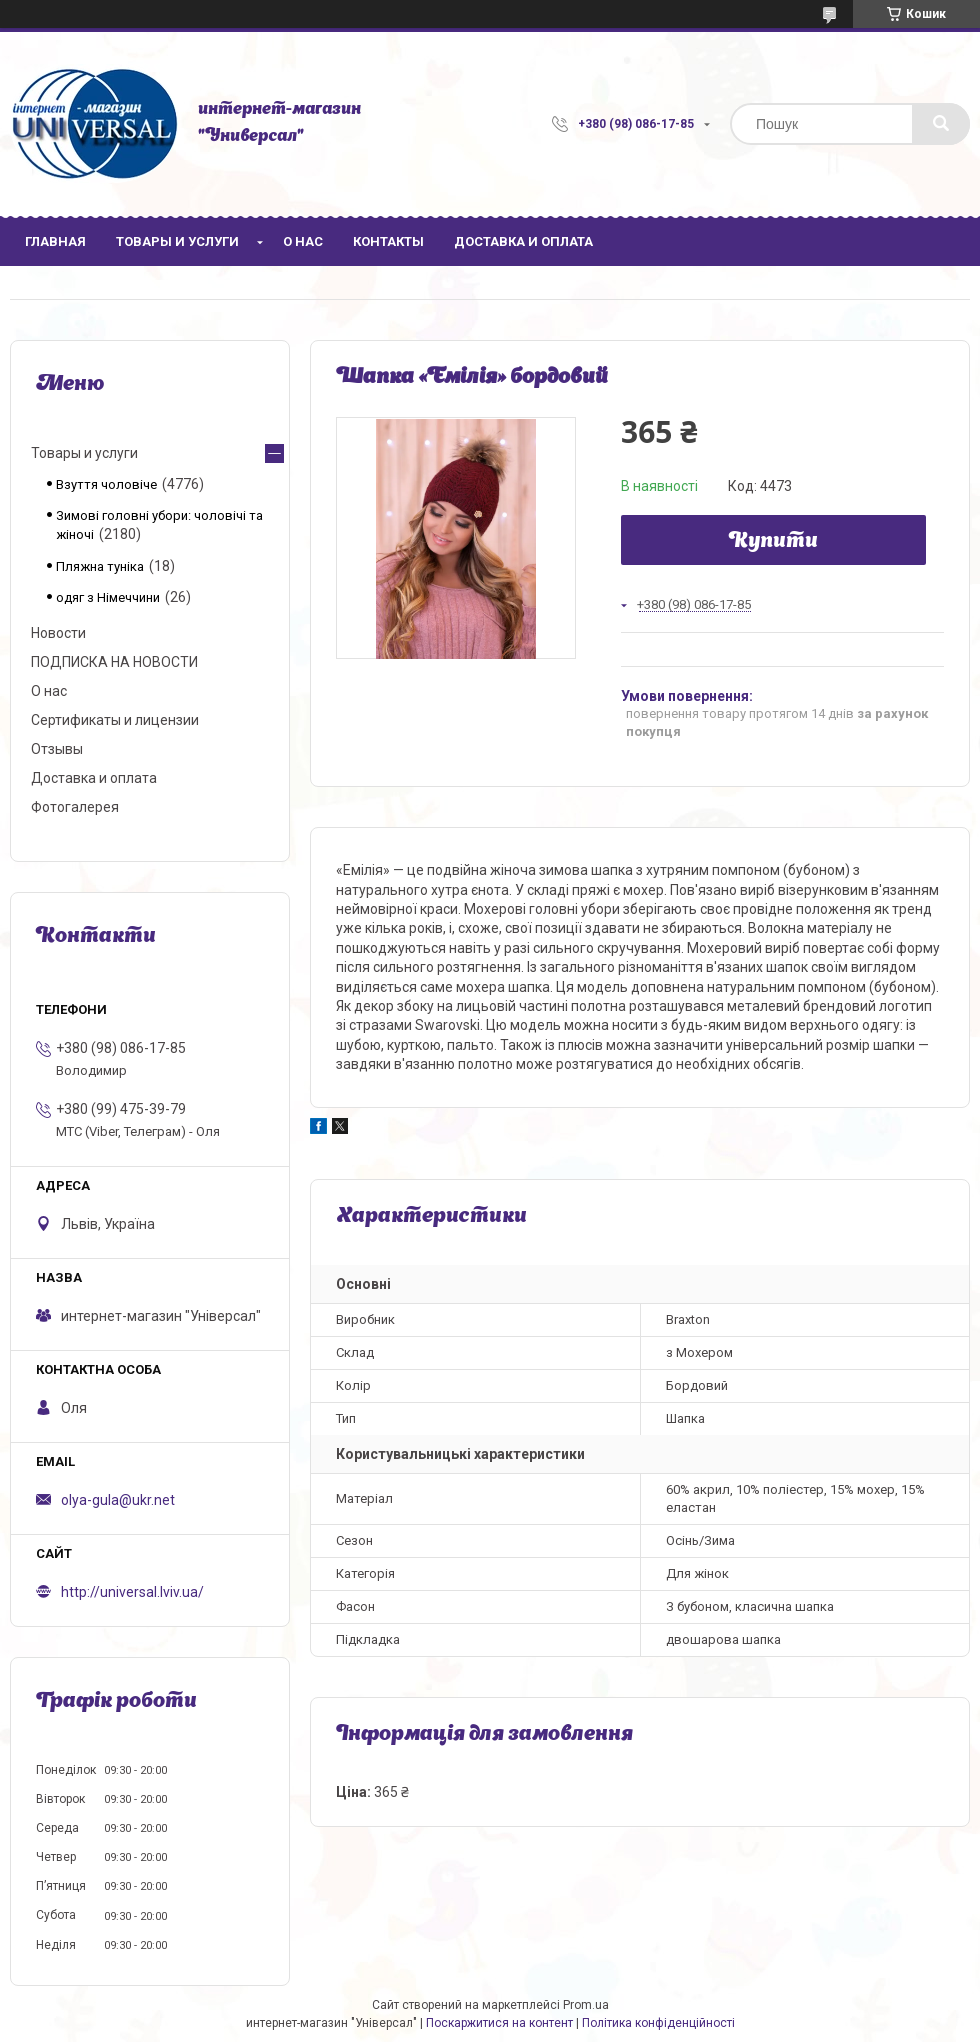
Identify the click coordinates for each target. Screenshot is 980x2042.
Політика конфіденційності (658, 2023)
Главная (55, 241)
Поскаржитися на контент (499, 2023)
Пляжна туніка (100, 566)
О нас (303, 241)
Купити (773, 542)
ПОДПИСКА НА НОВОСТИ (114, 662)
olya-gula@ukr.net (118, 1500)
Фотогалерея (75, 807)
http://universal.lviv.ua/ (132, 1592)
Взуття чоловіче (106, 484)
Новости (58, 633)
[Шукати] (941, 124)
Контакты (388, 241)
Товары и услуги (177, 241)
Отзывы (57, 749)
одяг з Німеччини (108, 597)
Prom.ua (586, 2005)
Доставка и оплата (523, 241)
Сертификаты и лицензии (115, 720)
